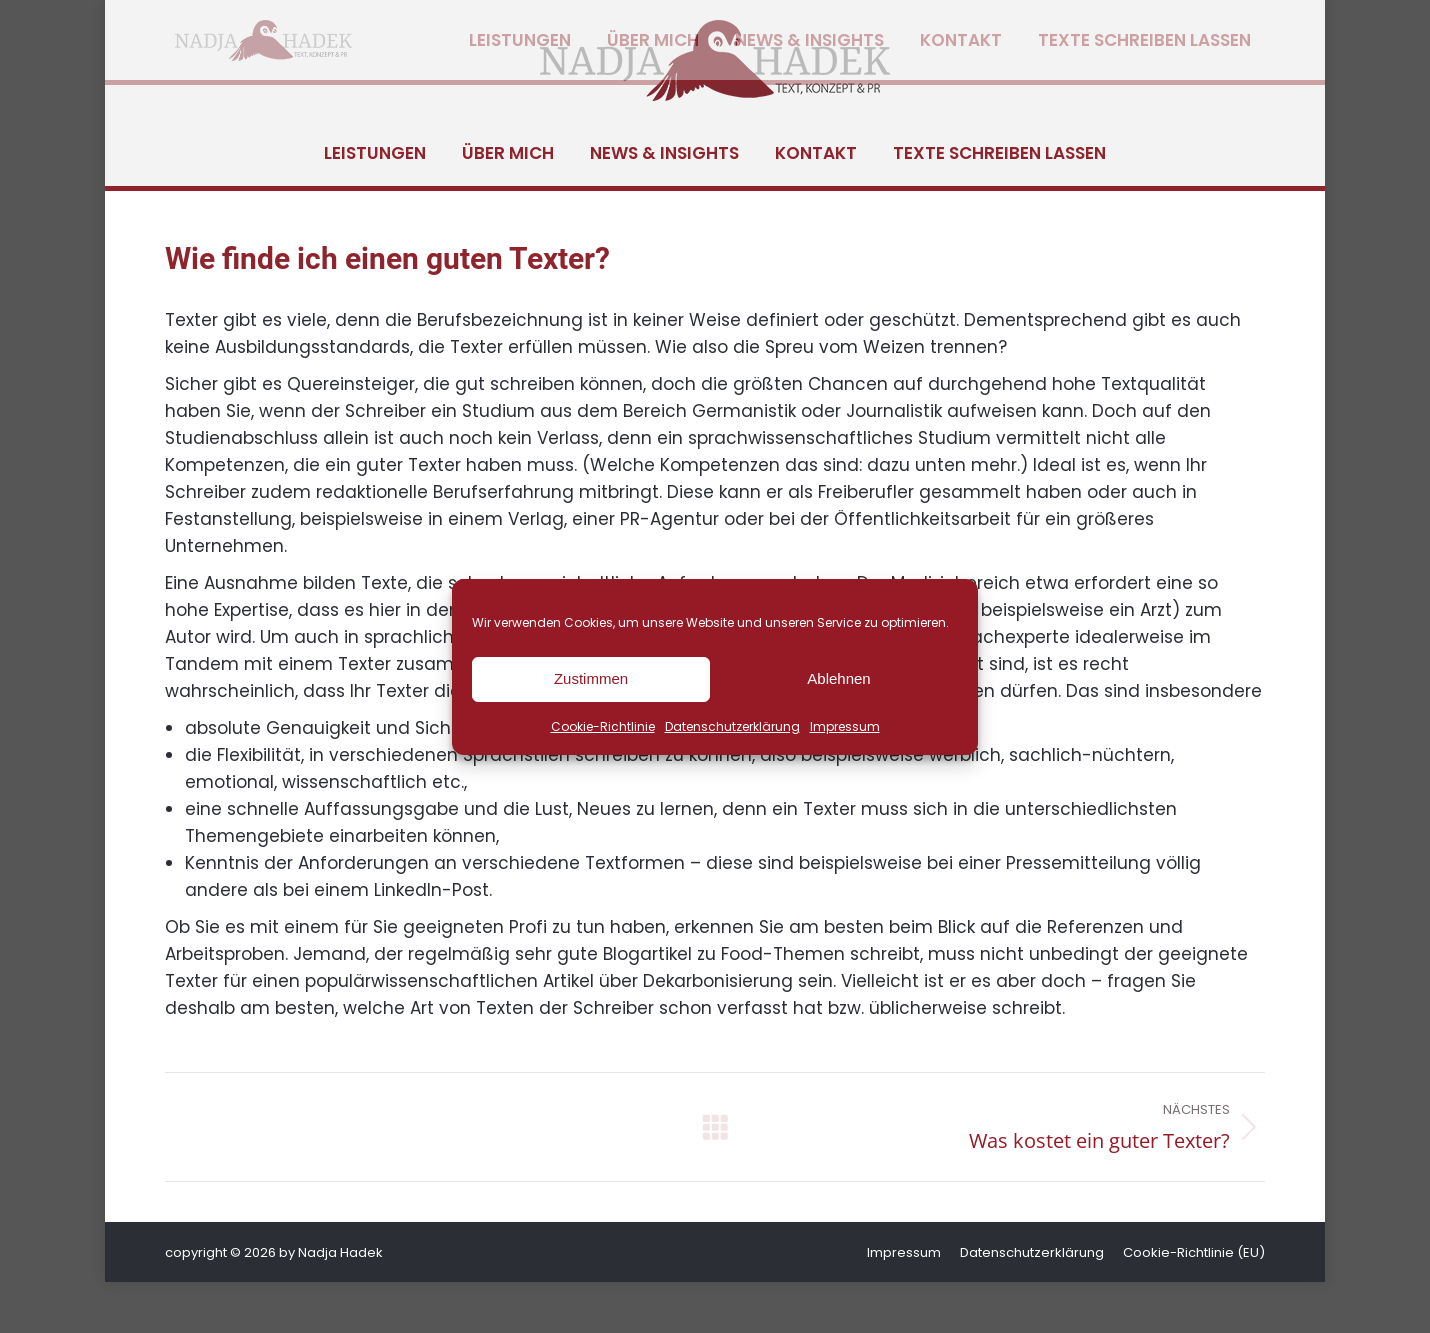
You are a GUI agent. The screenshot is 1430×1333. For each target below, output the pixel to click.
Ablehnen (838, 678)
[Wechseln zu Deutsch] (1146, 25)
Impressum (845, 726)
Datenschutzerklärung (732, 726)
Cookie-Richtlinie (603, 726)
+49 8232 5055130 (199, 25)
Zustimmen (591, 678)
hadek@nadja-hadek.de (364, 25)
